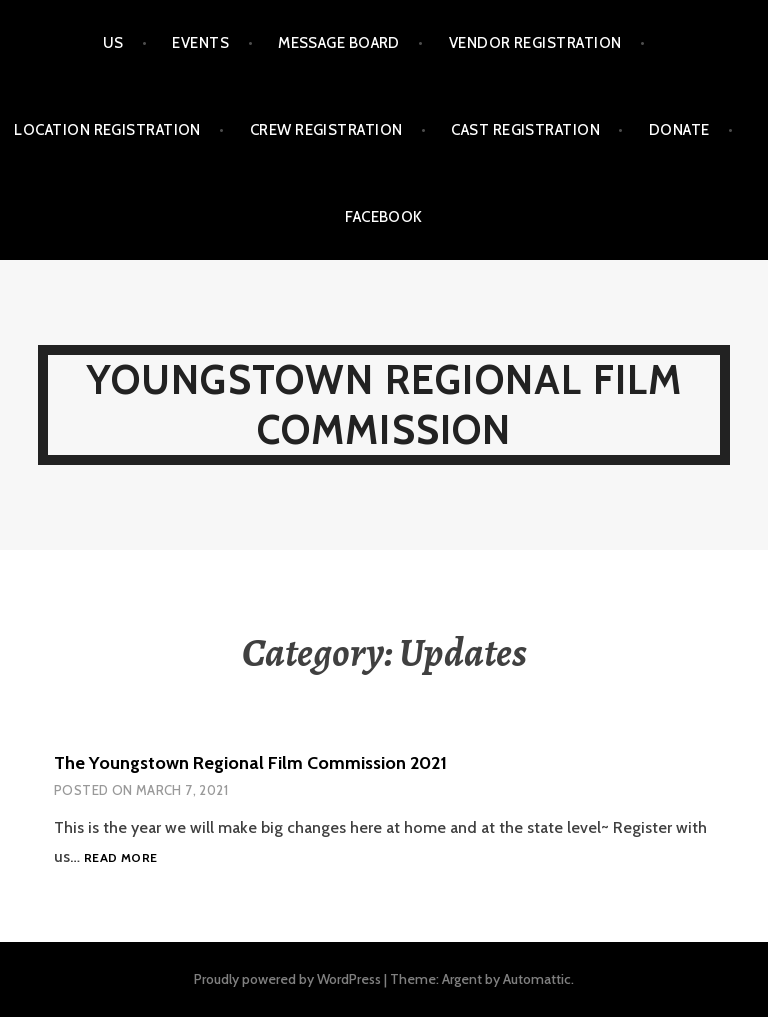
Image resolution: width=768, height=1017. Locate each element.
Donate (679, 130)
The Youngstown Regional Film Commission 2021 (250, 763)
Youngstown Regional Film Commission (384, 404)
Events (200, 43)
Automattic (537, 979)
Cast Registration (525, 130)
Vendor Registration (535, 43)
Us (113, 43)
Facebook (384, 217)
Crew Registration (326, 130)
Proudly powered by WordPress (287, 979)
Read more (120, 858)
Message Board (339, 43)
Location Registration (107, 130)
